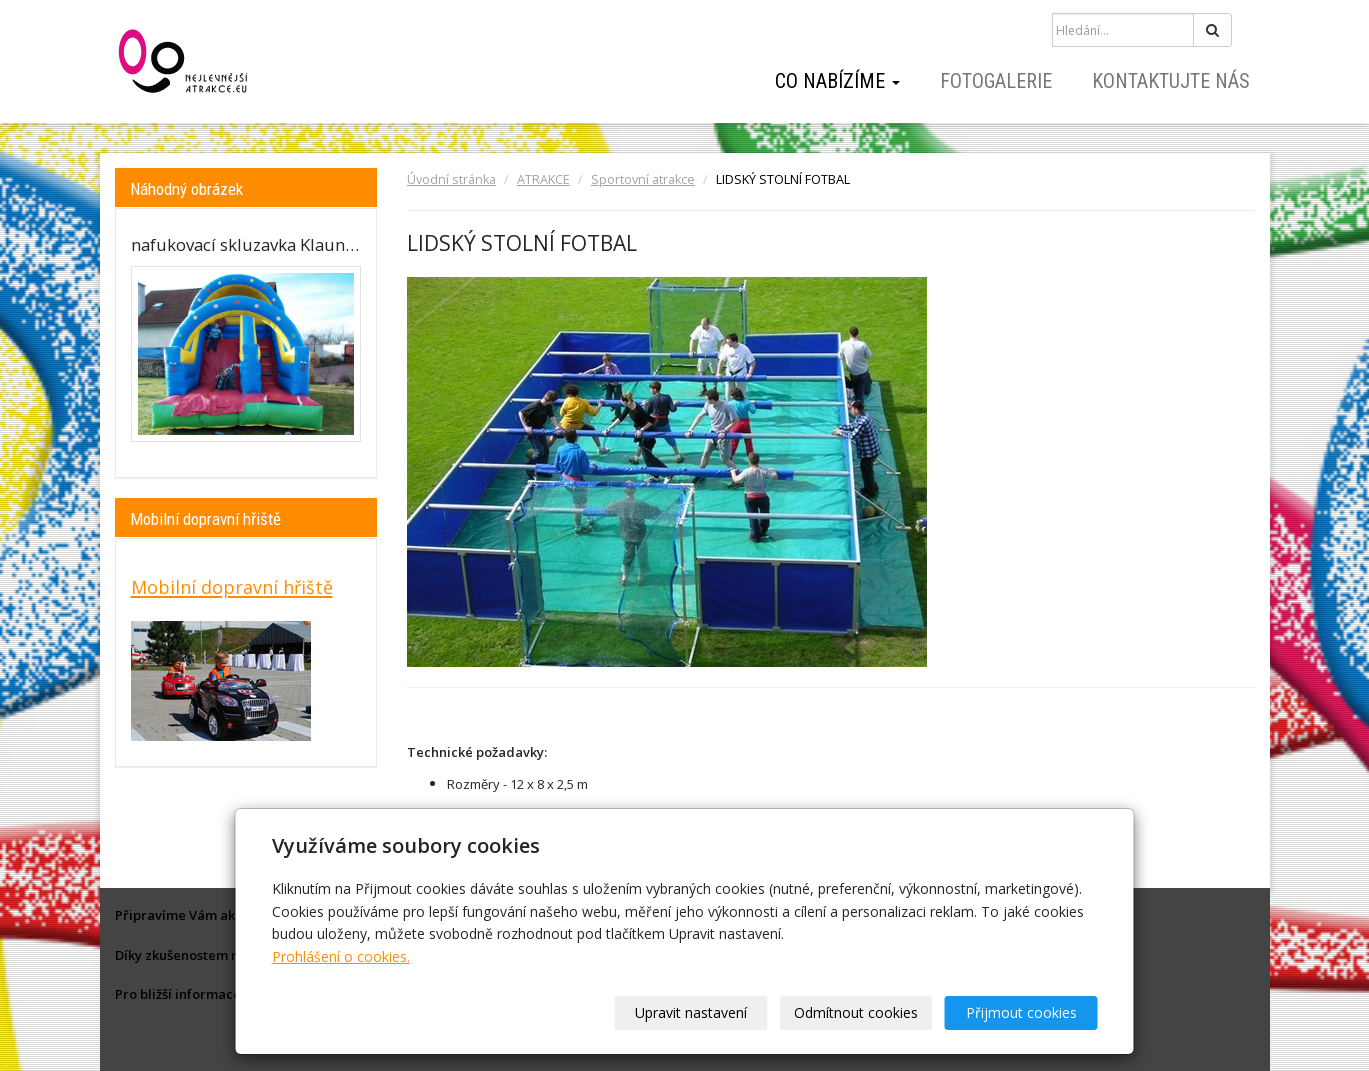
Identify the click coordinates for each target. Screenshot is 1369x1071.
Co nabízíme (837, 81)
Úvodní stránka (451, 179)
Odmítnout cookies (856, 1012)
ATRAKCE (543, 179)
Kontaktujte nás (1171, 81)
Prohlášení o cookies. (341, 956)
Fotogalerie (996, 81)
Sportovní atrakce (643, 179)
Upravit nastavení (691, 1012)
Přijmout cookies (1021, 1012)
